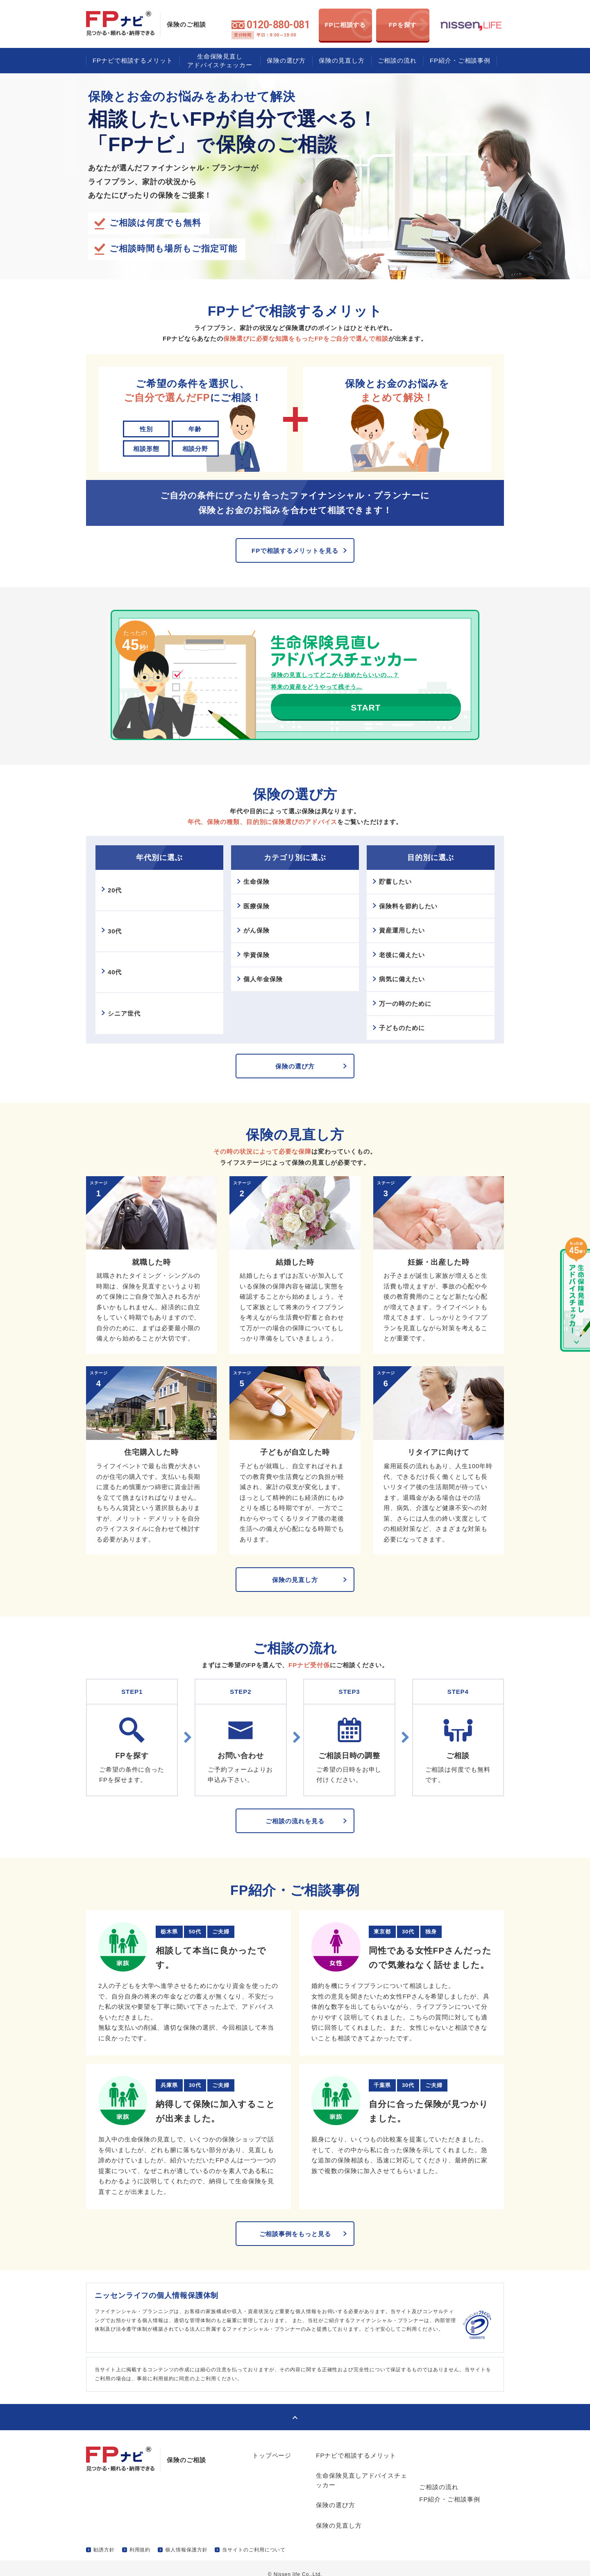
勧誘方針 (104, 2537)
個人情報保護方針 (186, 2537)
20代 (117, 908)
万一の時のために (407, 1017)
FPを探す (403, 24)
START (328, 726)
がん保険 (258, 947)
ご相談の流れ (397, 60)
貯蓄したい (397, 899)
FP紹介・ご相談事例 (460, 60)
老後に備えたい (404, 970)
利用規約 (140, 2537)
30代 (117, 949)
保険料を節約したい (410, 923)
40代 (117, 990)
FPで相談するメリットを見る (295, 550)
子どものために (404, 1041)
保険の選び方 (286, 60)
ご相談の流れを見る (295, 1839)
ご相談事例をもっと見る (295, 2252)
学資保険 (258, 970)
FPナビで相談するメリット (133, 60)
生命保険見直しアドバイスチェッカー (219, 60)
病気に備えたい (404, 994)
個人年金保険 (264, 994)
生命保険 (258, 899)
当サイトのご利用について (254, 2537)
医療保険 (258, 923)
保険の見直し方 (341, 60)
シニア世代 (126, 1032)
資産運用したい (404, 947)
